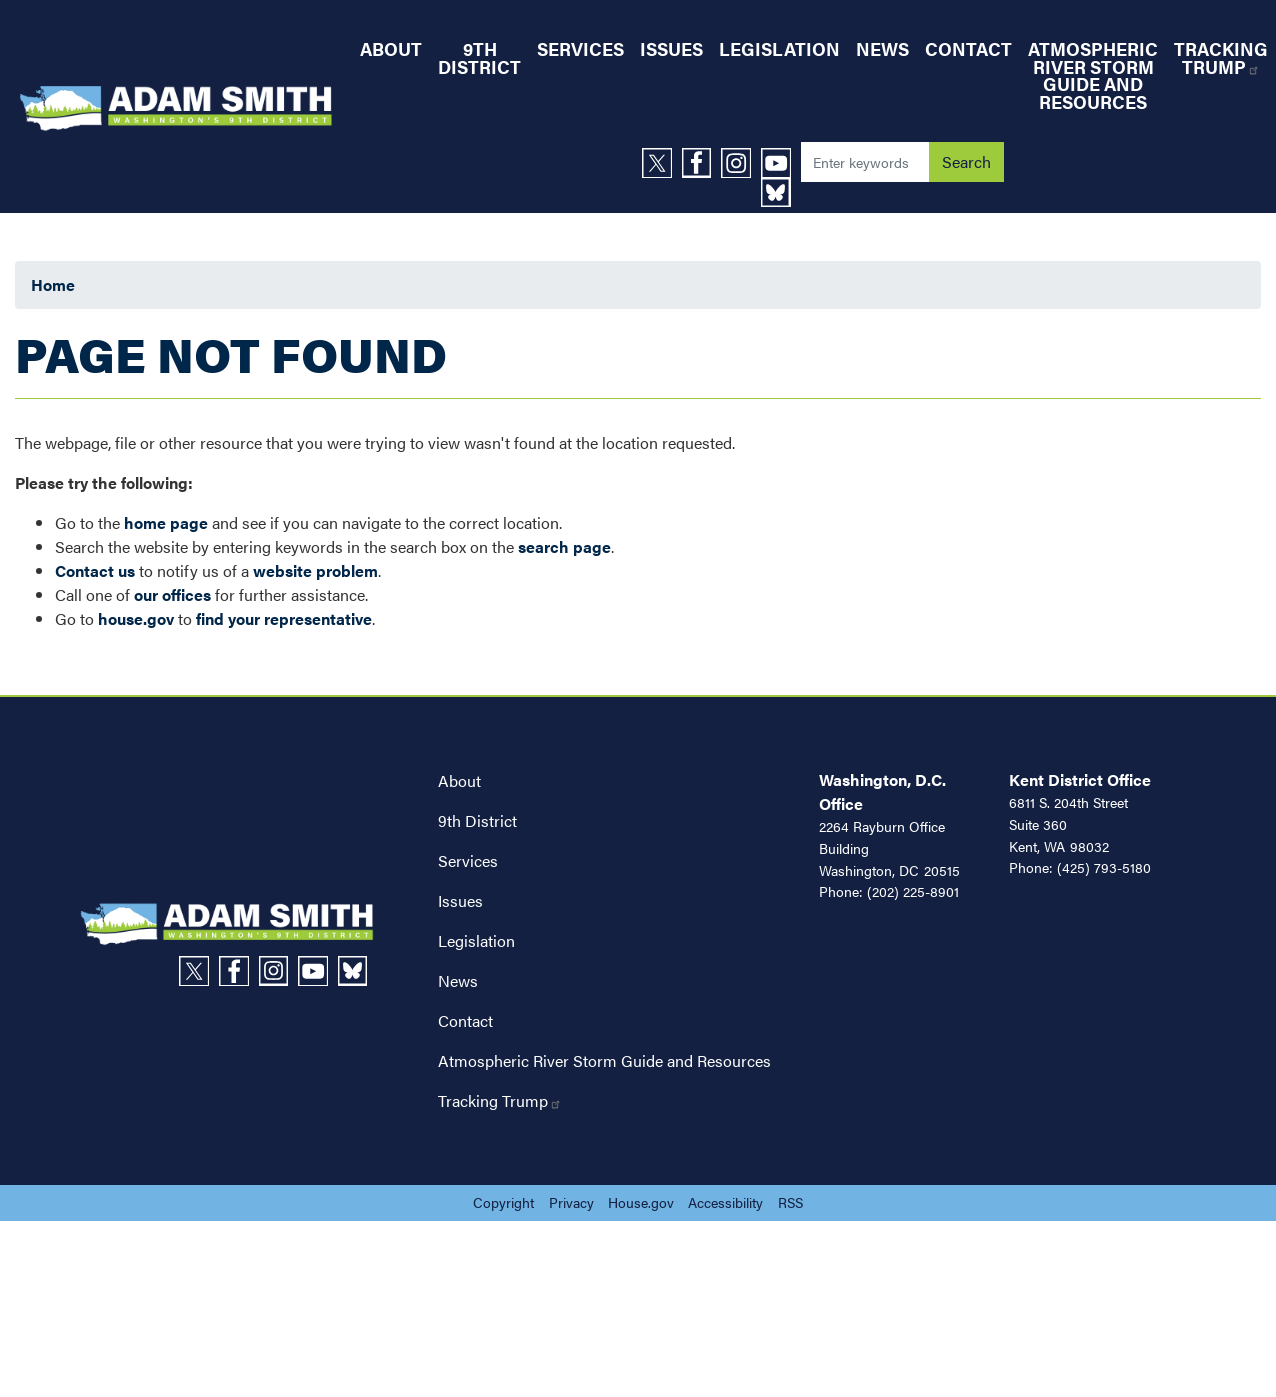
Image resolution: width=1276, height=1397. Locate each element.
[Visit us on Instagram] (741, 163)
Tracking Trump (500, 1100)
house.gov (136, 618)
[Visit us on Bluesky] (781, 193)
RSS (790, 1202)
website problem (315, 570)
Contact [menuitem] (968, 48)
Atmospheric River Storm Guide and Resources (604, 1060)
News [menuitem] (882, 48)
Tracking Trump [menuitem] (1221, 57)
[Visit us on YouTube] (781, 163)
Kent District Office (1080, 779)
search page (564, 546)
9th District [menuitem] (479, 57)
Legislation (476, 940)
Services (468, 860)
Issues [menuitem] (671, 48)
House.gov (641, 1202)
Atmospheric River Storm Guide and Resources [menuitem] (1093, 75)
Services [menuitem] (580, 48)
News (458, 980)
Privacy (571, 1202)
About (459, 780)
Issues (460, 900)
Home (53, 284)
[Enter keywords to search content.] (865, 162)
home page (166, 522)
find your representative (284, 618)
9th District (477, 820)
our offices (172, 594)
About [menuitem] (391, 48)
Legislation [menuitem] (779, 48)
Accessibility (725, 1202)
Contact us (95, 570)
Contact (465, 1020)
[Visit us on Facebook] (702, 163)
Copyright (503, 1202)
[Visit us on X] (662, 163)
